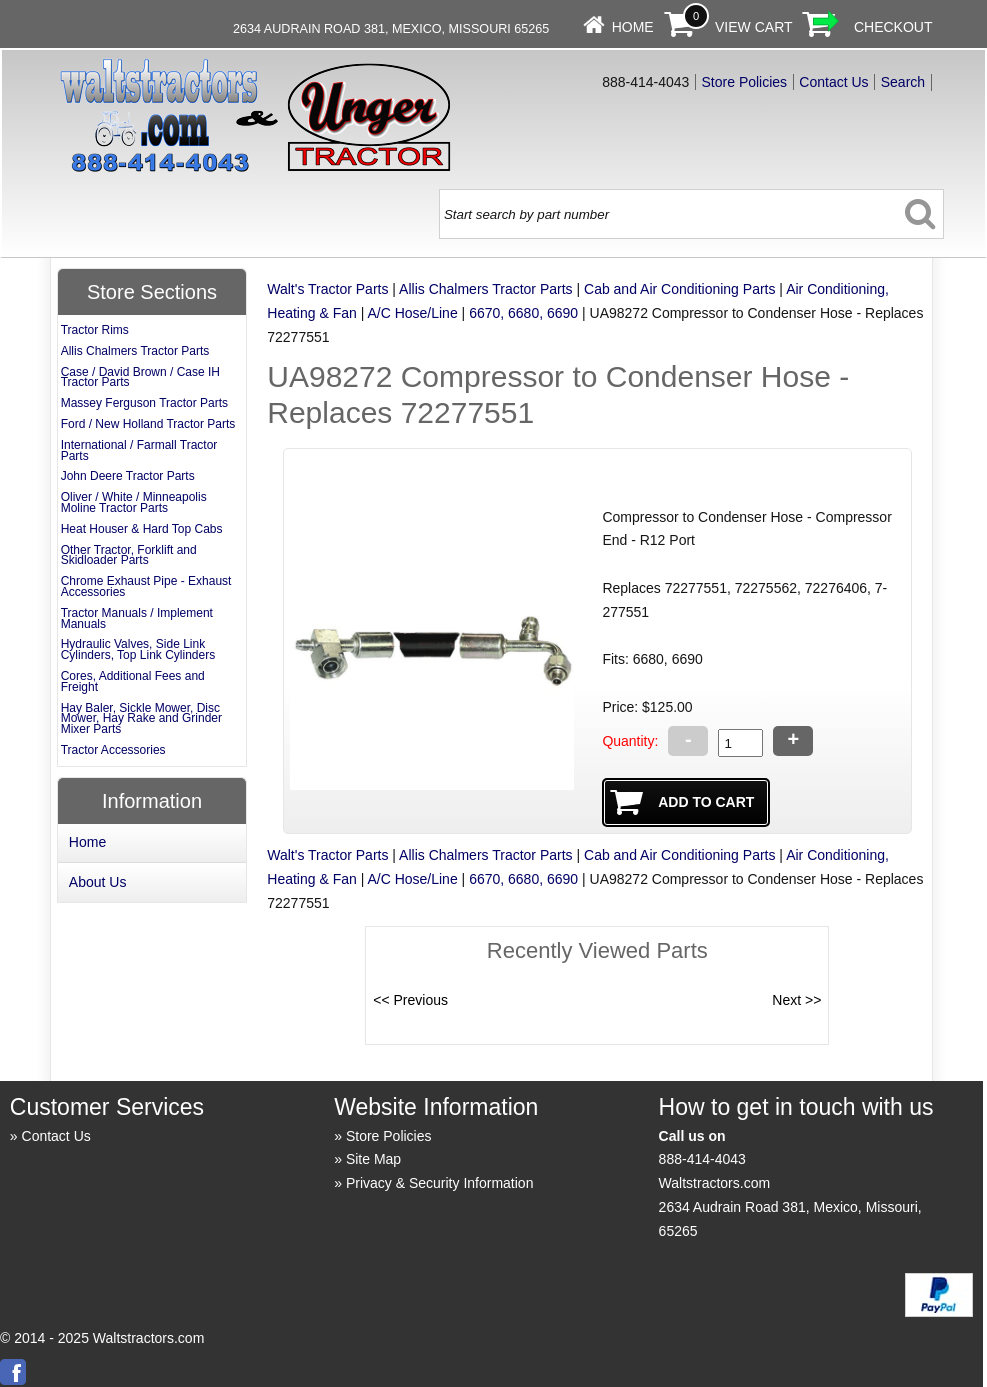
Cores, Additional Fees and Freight (133, 681)
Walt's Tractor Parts (327, 289)
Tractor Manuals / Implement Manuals (137, 618)
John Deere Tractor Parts (128, 476)
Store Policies (745, 82)
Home (633, 27)
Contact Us (833, 82)
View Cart (754, 27)
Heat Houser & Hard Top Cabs (142, 529)
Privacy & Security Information (440, 1183)
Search (903, 82)
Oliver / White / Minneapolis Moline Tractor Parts (134, 502)
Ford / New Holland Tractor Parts (148, 424)
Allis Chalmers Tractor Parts (485, 289)
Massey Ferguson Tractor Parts (144, 403)
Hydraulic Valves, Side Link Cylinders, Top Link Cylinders (138, 649)
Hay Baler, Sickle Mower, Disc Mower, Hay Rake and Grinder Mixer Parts (141, 719)
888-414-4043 (702, 1159)
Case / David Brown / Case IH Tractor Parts (140, 377)
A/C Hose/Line (412, 313)
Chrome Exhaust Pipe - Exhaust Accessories (146, 586)
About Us (98, 882)
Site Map (373, 1159)
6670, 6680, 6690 (523, 313)
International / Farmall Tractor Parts (139, 450)
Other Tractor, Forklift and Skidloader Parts (129, 555)
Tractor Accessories (113, 750)
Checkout (893, 27)
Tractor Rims (95, 330)
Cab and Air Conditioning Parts (679, 289)
